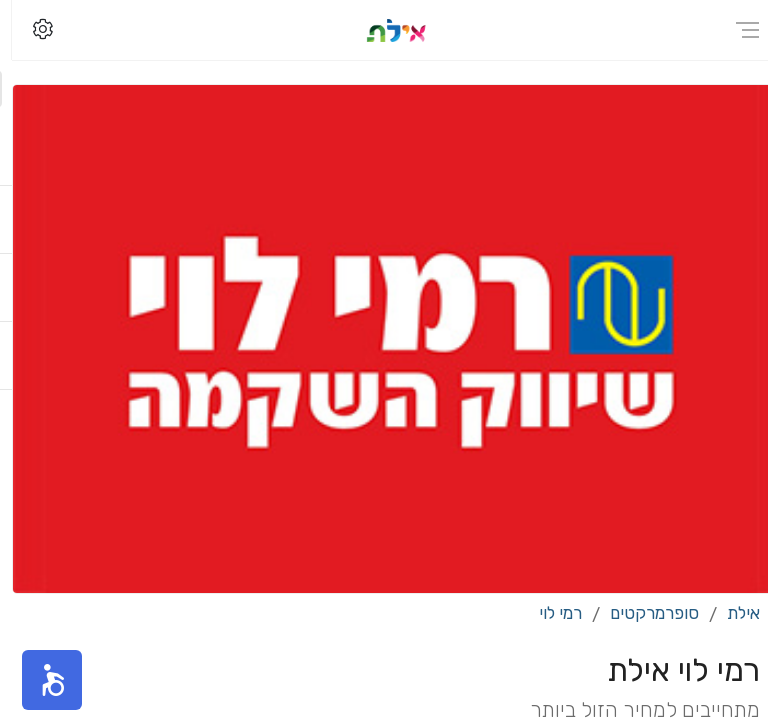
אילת (731, 613)
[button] (40, 680)
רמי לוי (548, 613)
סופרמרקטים (642, 613)
